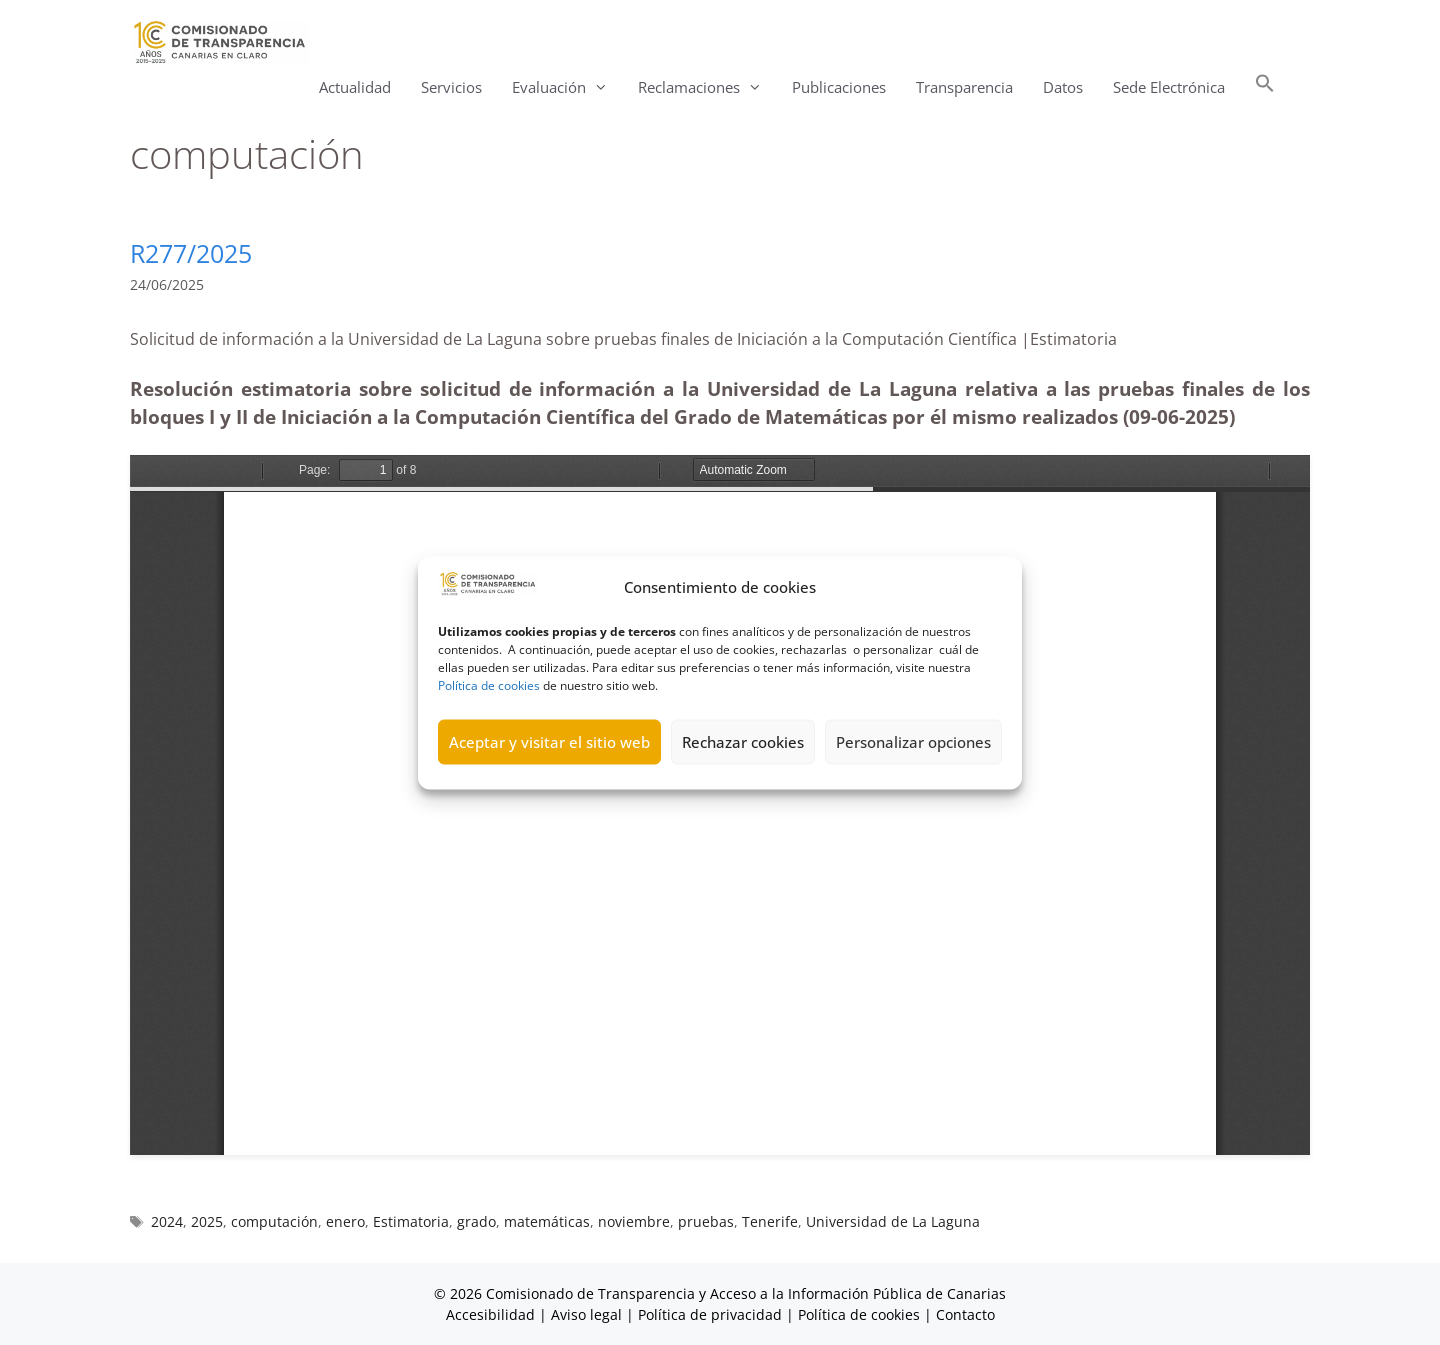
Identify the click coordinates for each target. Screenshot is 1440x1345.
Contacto (965, 1314)
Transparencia (964, 87)
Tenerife (770, 1221)
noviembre (634, 1221)
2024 (167, 1221)
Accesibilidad (492, 1314)
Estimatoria (411, 1221)
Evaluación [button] (567, 87)
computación (274, 1221)
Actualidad (355, 87)
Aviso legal (586, 1314)
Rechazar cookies (743, 742)
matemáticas (547, 1221)
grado (476, 1221)
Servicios (451, 87)
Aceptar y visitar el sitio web (549, 742)
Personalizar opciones (913, 742)
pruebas (706, 1221)
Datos (1063, 87)
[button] (1265, 87)
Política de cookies (489, 684)
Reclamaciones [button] (707, 87)
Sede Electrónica (1169, 87)
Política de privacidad (710, 1314)
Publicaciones (839, 87)
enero (345, 1221)
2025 (207, 1221)
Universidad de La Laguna (893, 1221)
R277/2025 (191, 253)
